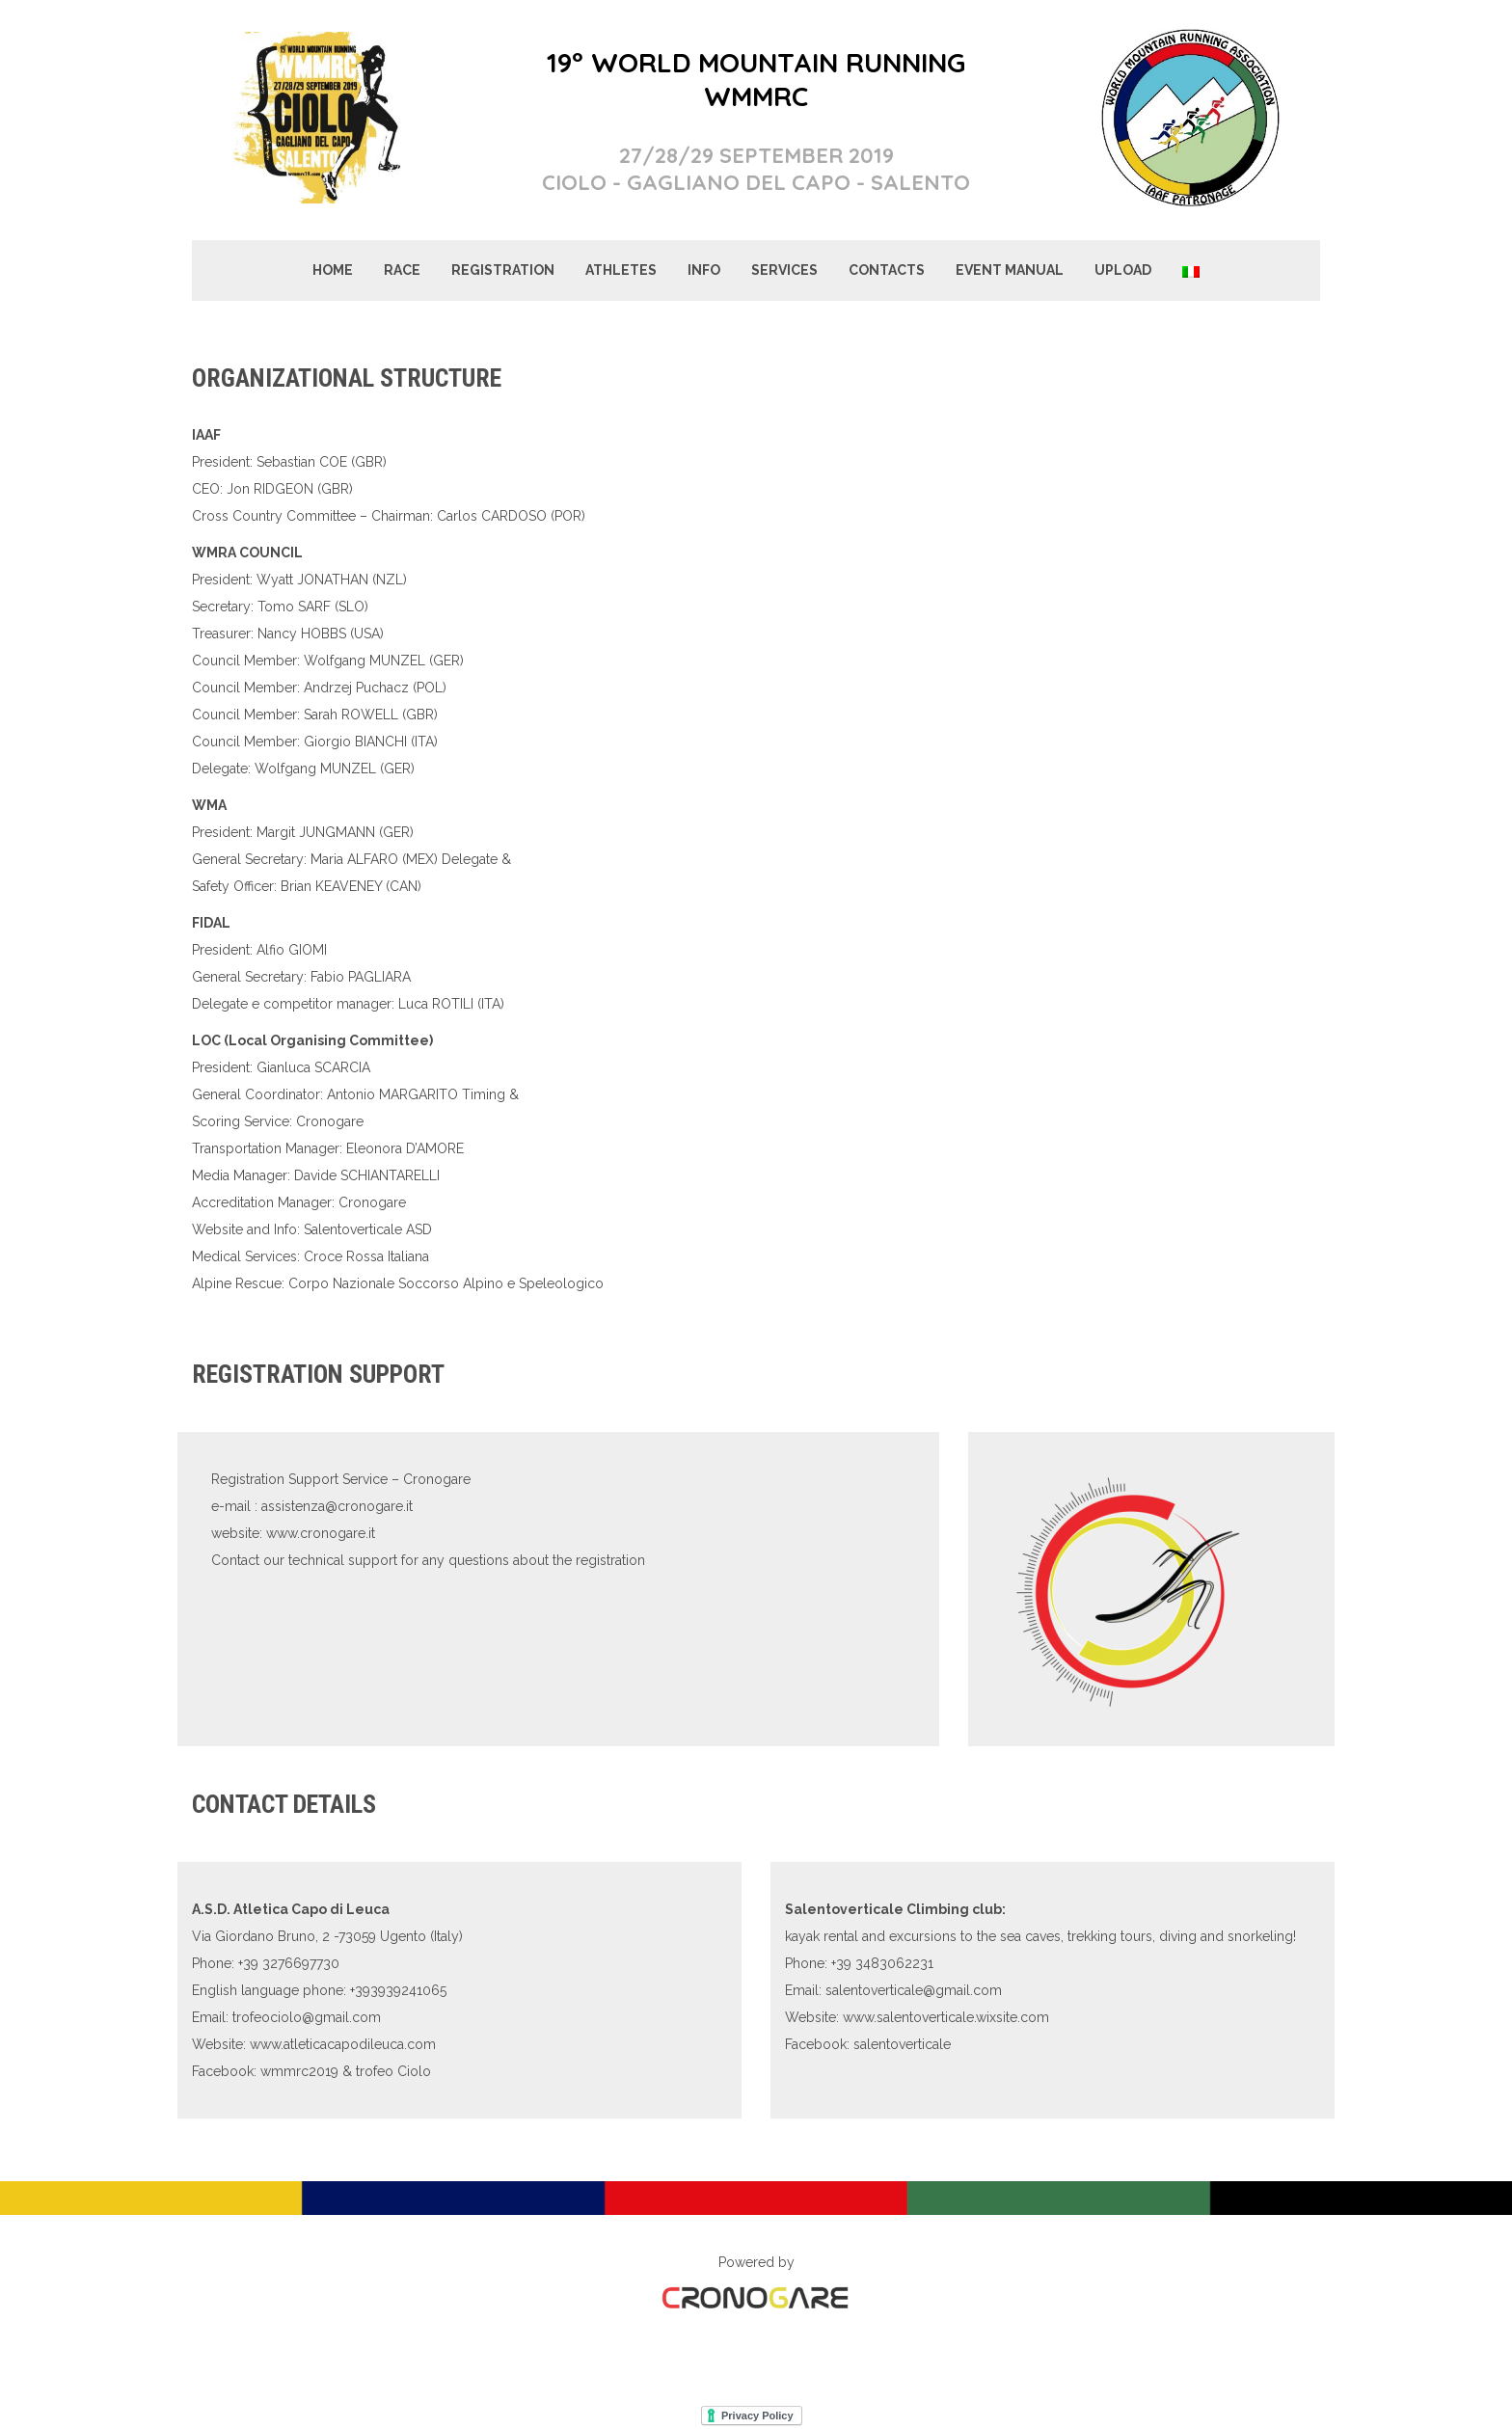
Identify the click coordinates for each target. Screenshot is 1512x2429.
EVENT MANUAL (1010, 270)
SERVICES (784, 270)
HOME (332, 270)
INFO (704, 270)
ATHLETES (621, 270)
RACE (402, 270)
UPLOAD (1122, 270)
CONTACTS (887, 270)
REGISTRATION (502, 270)
